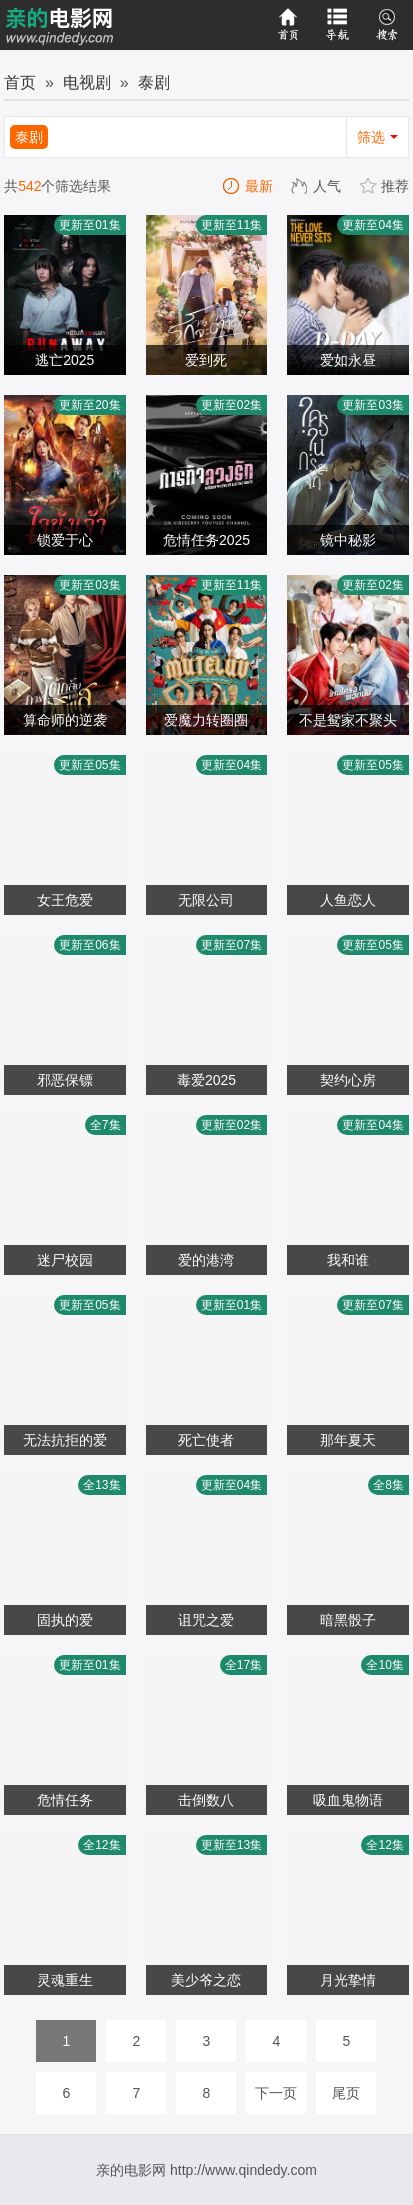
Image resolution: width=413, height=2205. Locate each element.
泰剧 (154, 82)
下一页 (276, 2093)
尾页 (346, 2093)
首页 (20, 82)
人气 (317, 186)
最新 (249, 186)
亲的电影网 (131, 2170)
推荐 (385, 186)
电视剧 (87, 82)
